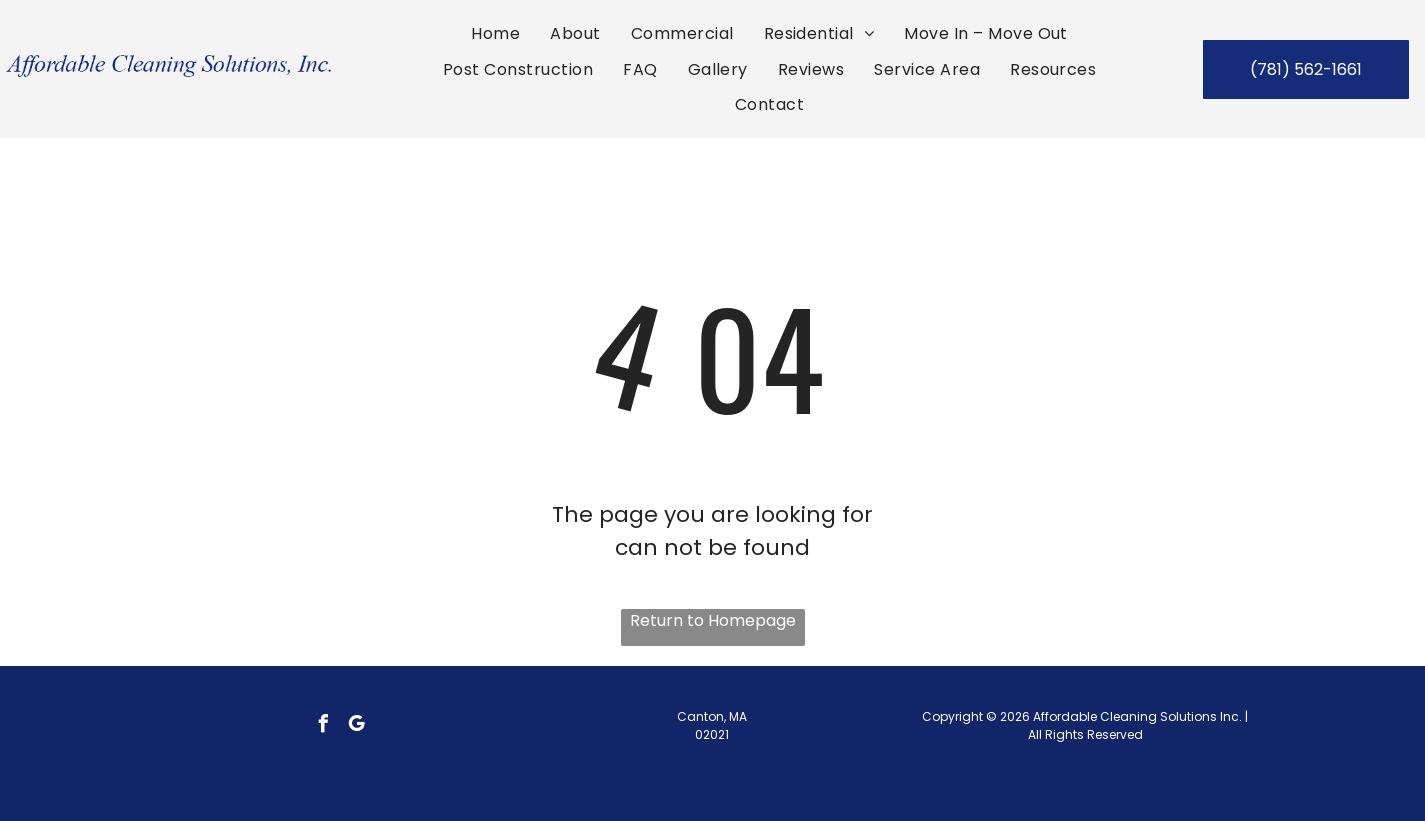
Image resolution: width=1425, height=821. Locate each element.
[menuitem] (495, 33)
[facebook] (323, 726)
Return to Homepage (713, 620)
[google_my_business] (356, 726)
